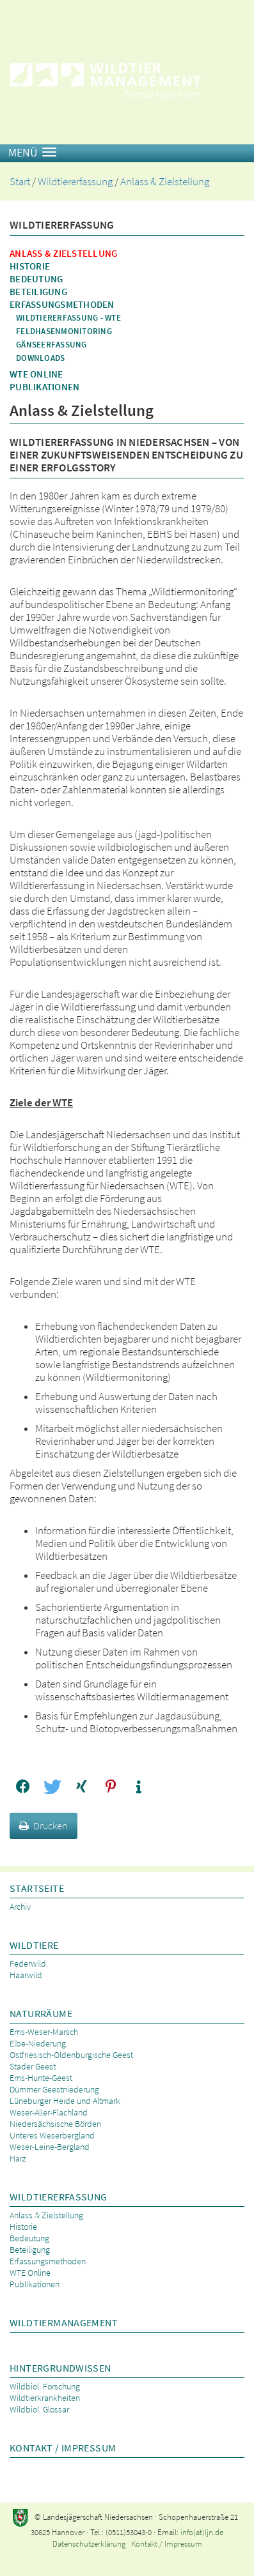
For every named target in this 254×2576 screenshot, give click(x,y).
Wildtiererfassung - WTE (68, 317)
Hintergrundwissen (60, 2367)
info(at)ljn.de (201, 2532)
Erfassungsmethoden (62, 304)
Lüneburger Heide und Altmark (65, 2101)
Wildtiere (34, 1945)
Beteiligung (38, 292)
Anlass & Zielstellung (164, 181)
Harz (18, 2158)
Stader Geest (33, 2066)
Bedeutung (36, 279)
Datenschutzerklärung (88, 2543)
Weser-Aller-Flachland (49, 2112)
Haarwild (26, 1975)
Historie (30, 266)
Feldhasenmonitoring (64, 331)
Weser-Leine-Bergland (50, 2147)
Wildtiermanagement (64, 2322)
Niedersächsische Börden (55, 2124)
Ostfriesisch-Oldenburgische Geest (71, 2055)
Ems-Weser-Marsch (44, 2032)
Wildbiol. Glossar (39, 2409)
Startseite (37, 1888)
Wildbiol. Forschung (45, 2386)
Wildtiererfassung (75, 181)
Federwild (28, 1963)
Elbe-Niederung (38, 2043)
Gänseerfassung (51, 344)
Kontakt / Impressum (63, 2447)
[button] (23, 1787)
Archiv (20, 1906)
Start (20, 181)
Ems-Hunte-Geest (41, 2078)
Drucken (43, 1825)
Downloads (40, 358)
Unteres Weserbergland (52, 2135)
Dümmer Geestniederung (54, 2089)
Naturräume (41, 2013)
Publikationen (44, 387)
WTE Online (36, 374)
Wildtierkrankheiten (45, 2398)
